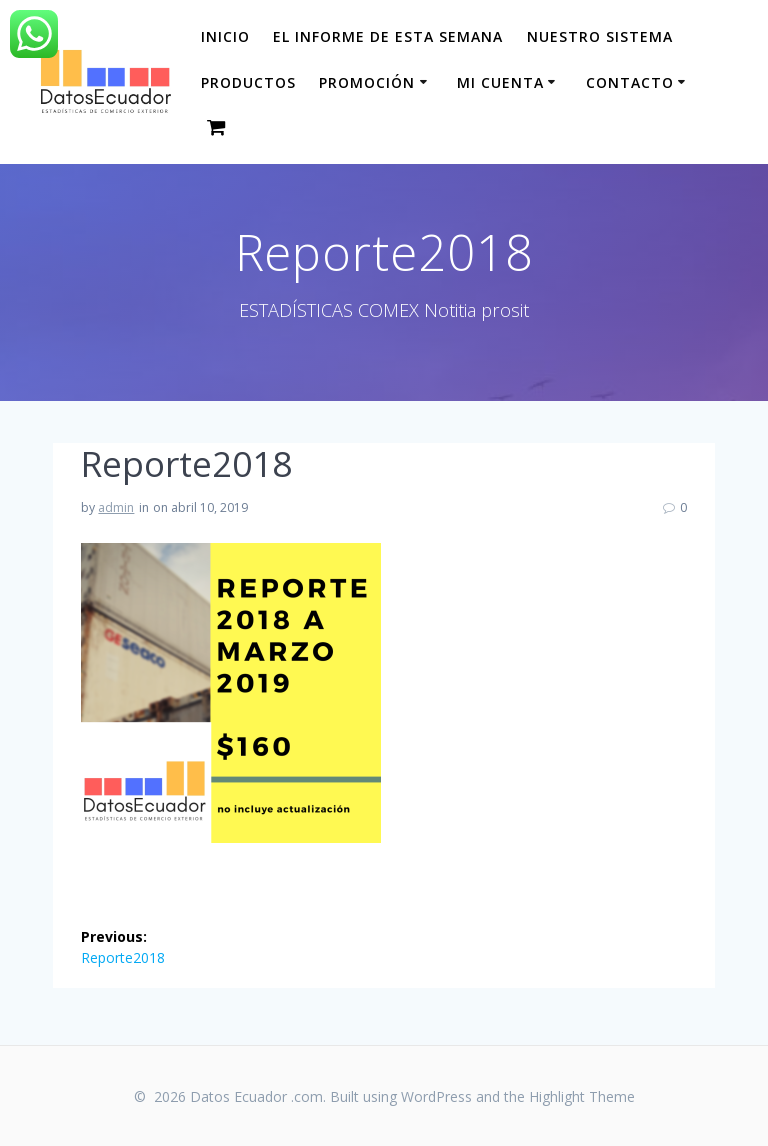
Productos (248, 82)
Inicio (225, 36)
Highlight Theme (582, 1096)
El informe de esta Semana (388, 36)
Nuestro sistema (600, 36)
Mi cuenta (500, 82)
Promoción (367, 82)
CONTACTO (630, 82)
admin (116, 507)
